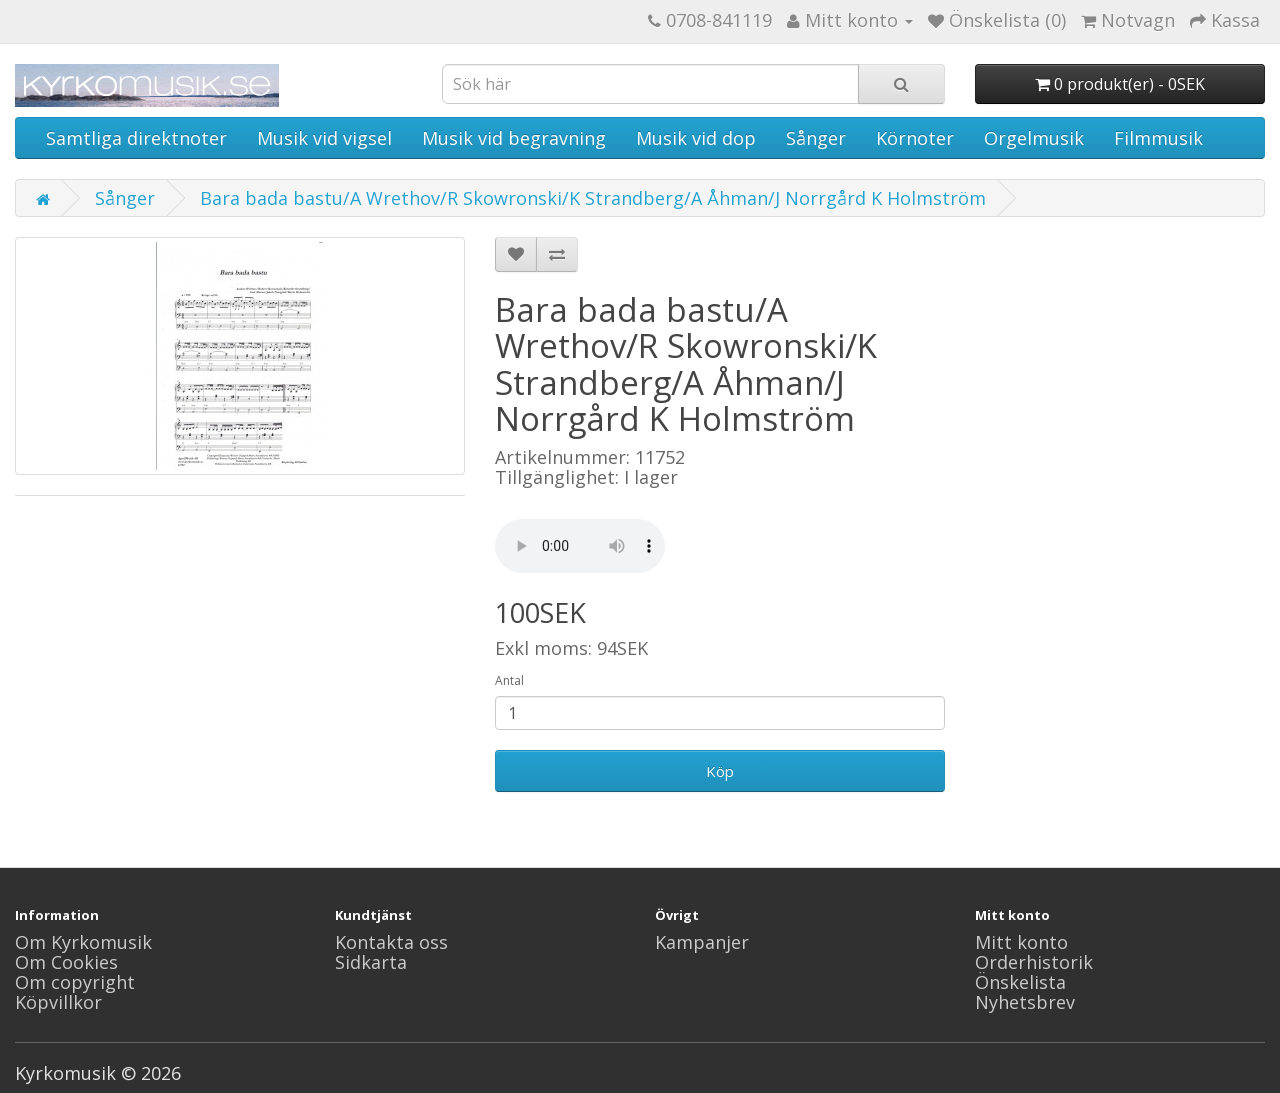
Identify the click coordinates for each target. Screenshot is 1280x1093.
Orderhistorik (1034, 962)
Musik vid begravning (514, 138)
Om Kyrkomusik (83, 942)
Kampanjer (702, 942)
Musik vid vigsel (324, 138)
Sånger (816, 138)
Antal (509, 680)
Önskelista (1020, 982)
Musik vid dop (696, 138)
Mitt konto (1021, 942)
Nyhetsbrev (1025, 1002)
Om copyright (75, 982)
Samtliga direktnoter (136, 138)
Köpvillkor (58, 1002)
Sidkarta (371, 962)
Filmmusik (1158, 138)
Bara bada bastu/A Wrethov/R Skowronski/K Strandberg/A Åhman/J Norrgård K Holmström (593, 198)
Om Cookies (66, 962)
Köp (720, 771)
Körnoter (915, 138)
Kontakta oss (391, 942)
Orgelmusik (1034, 138)
